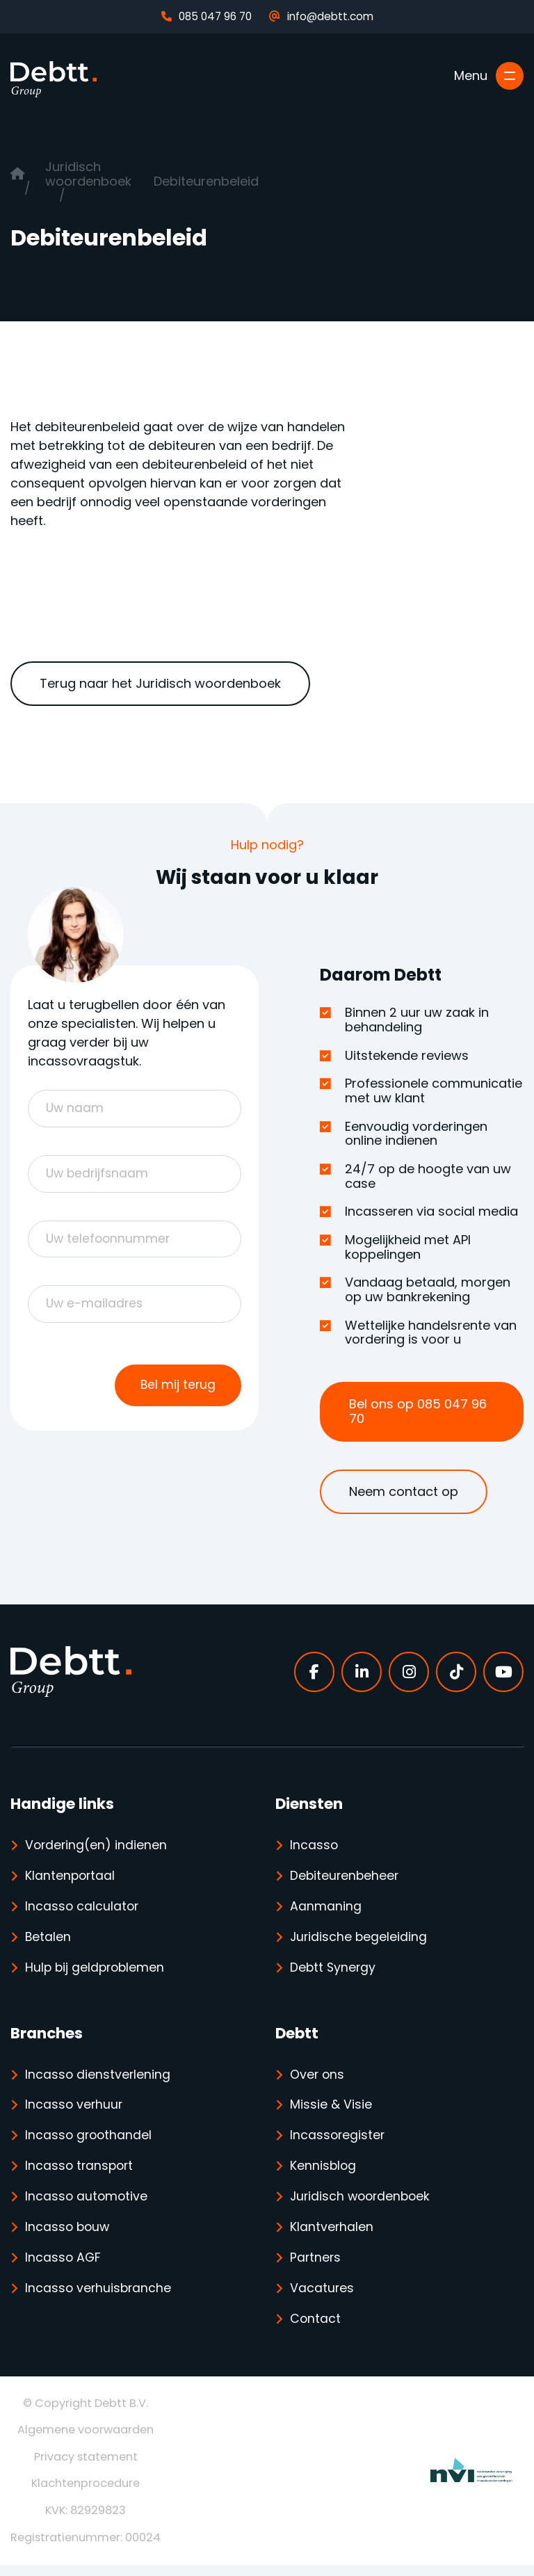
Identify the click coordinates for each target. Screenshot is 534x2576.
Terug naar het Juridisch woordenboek (160, 683)
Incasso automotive (87, 2204)
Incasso (314, 1846)
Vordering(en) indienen (97, 1846)
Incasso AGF (63, 2267)
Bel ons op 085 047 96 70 (418, 1411)
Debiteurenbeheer (345, 1877)
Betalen (48, 1940)
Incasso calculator (82, 1908)
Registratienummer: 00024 (85, 2548)
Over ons (318, 2079)
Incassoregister (338, 2141)
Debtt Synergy (334, 1971)
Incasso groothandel (89, 2141)
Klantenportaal (71, 1877)
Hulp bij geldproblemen (96, 1971)
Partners (316, 2267)
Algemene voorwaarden (85, 2441)
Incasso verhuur (74, 2110)
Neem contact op (403, 1491)
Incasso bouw (68, 2235)
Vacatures (322, 2298)
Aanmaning (326, 1908)
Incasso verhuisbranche (99, 2298)
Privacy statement (86, 2467)
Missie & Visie (331, 2110)
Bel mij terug (177, 1387)
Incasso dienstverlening (98, 2079)
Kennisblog (323, 2173)
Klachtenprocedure (85, 2494)
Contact (315, 2329)
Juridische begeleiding (359, 1940)
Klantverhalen (332, 2235)
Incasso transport (80, 2173)
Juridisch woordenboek (88, 174)
